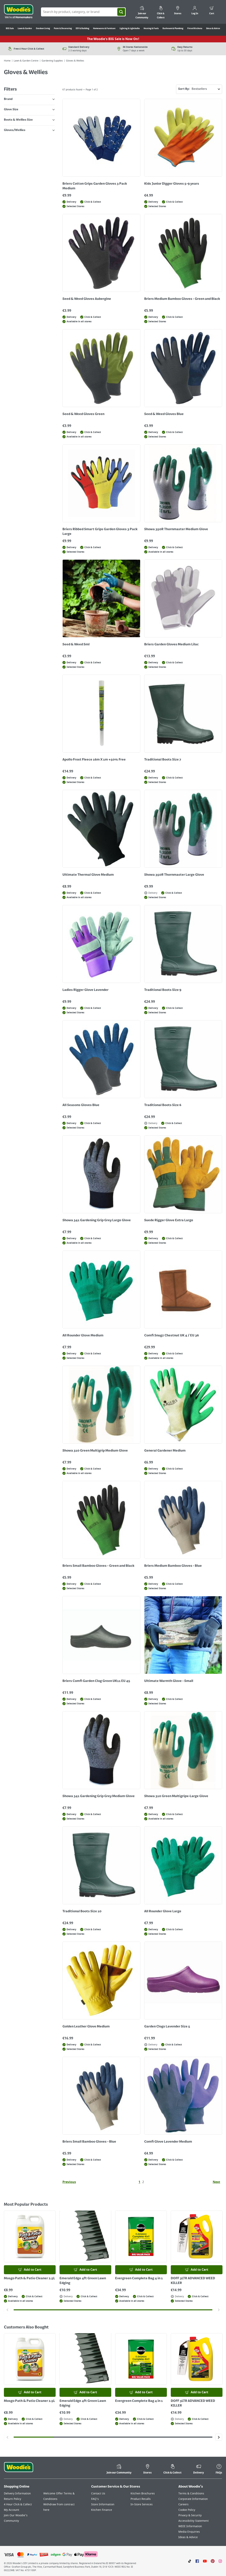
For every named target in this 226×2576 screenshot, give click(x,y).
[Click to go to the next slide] (218, 2309)
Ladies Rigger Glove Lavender (85, 990)
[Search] (121, 11)
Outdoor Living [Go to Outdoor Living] (43, 28)
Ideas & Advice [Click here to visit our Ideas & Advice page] (188, 2537)
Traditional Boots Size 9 (162, 990)
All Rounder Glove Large (162, 1911)
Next (216, 2182)
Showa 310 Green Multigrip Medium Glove (95, 1451)
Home (7, 60)
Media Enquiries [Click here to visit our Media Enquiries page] (189, 2532)
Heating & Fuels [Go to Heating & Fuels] (151, 28)
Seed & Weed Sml (76, 645)
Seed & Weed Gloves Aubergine (86, 299)
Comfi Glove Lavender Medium (168, 2142)
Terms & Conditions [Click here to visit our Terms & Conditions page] (191, 2493)
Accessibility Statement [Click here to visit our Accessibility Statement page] (193, 2521)
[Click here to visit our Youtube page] (205, 2561)
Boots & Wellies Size (29, 120)
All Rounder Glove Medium (82, 1336)
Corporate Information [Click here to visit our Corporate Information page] (193, 2499)
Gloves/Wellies (29, 130)
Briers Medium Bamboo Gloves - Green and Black (182, 299)
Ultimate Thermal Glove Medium (88, 875)
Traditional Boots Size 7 (162, 760)
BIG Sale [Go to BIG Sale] (10, 28)
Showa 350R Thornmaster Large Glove (174, 875)
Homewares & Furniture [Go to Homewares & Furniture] (104, 28)
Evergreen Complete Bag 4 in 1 (139, 2278)
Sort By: (200, 89)
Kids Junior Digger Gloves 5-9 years (171, 184)
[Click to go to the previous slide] (7, 2309)
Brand (29, 99)
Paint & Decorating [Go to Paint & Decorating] (63, 28)
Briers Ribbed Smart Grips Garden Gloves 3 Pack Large (100, 531)
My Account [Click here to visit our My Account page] (11, 2510)
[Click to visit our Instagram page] (220, 2561)
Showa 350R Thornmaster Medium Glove (176, 529)
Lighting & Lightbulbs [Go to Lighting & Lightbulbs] (130, 28)
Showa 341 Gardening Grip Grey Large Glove (96, 1220)
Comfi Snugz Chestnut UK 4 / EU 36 (171, 1336)
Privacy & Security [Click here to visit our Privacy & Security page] (190, 2515)
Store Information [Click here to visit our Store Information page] (102, 2504)
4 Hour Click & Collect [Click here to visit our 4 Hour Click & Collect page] (18, 2504)
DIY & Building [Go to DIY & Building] (82, 28)
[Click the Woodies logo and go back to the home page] (18, 12)
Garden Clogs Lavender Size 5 (167, 2027)
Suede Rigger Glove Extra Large (168, 1220)
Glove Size (29, 109)
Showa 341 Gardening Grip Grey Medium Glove (98, 1796)
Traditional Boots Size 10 (81, 1911)
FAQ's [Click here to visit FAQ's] (95, 2499)
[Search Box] (83, 11)
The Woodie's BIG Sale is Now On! (113, 39)
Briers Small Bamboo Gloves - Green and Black (98, 1566)
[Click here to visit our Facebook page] (197, 2561)
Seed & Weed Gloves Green (83, 414)
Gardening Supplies (52, 60)
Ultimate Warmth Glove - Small (168, 1681)
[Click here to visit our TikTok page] (189, 2561)
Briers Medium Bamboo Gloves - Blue (173, 1566)
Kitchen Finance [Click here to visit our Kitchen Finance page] (101, 2510)
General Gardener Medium (165, 1451)
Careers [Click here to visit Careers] (183, 2504)
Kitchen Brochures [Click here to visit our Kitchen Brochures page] (143, 2493)
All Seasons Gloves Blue (80, 1105)
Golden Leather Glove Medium (86, 2027)
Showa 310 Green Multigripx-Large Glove (176, 1796)
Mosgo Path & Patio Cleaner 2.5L (29, 2278)
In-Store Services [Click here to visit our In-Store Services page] (142, 2504)
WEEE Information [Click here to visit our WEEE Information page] (190, 2526)
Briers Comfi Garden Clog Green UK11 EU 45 (96, 1681)
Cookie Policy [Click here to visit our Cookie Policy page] (186, 2510)
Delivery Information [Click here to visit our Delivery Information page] (17, 2493)
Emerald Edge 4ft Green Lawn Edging (83, 2281)
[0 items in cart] (211, 11)
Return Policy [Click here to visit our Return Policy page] (12, 2499)
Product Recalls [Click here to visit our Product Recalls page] (141, 2499)
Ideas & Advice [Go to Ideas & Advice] (213, 28)
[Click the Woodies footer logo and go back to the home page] (18, 2469)
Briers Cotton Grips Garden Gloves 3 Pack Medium (94, 186)
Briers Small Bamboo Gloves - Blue (89, 2142)
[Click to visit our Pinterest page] (212, 2561)
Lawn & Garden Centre (26, 60)
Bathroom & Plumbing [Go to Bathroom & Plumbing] (173, 28)
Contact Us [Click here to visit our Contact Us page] (98, 2493)
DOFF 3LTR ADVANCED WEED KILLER (193, 2281)
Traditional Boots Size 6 (162, 1105)
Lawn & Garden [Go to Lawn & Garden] (25, 28)
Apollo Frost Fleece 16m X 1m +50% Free (94, 760)
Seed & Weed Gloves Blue (164, 414)
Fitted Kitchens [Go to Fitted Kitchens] (194, 28)
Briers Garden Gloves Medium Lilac (171, 645)
